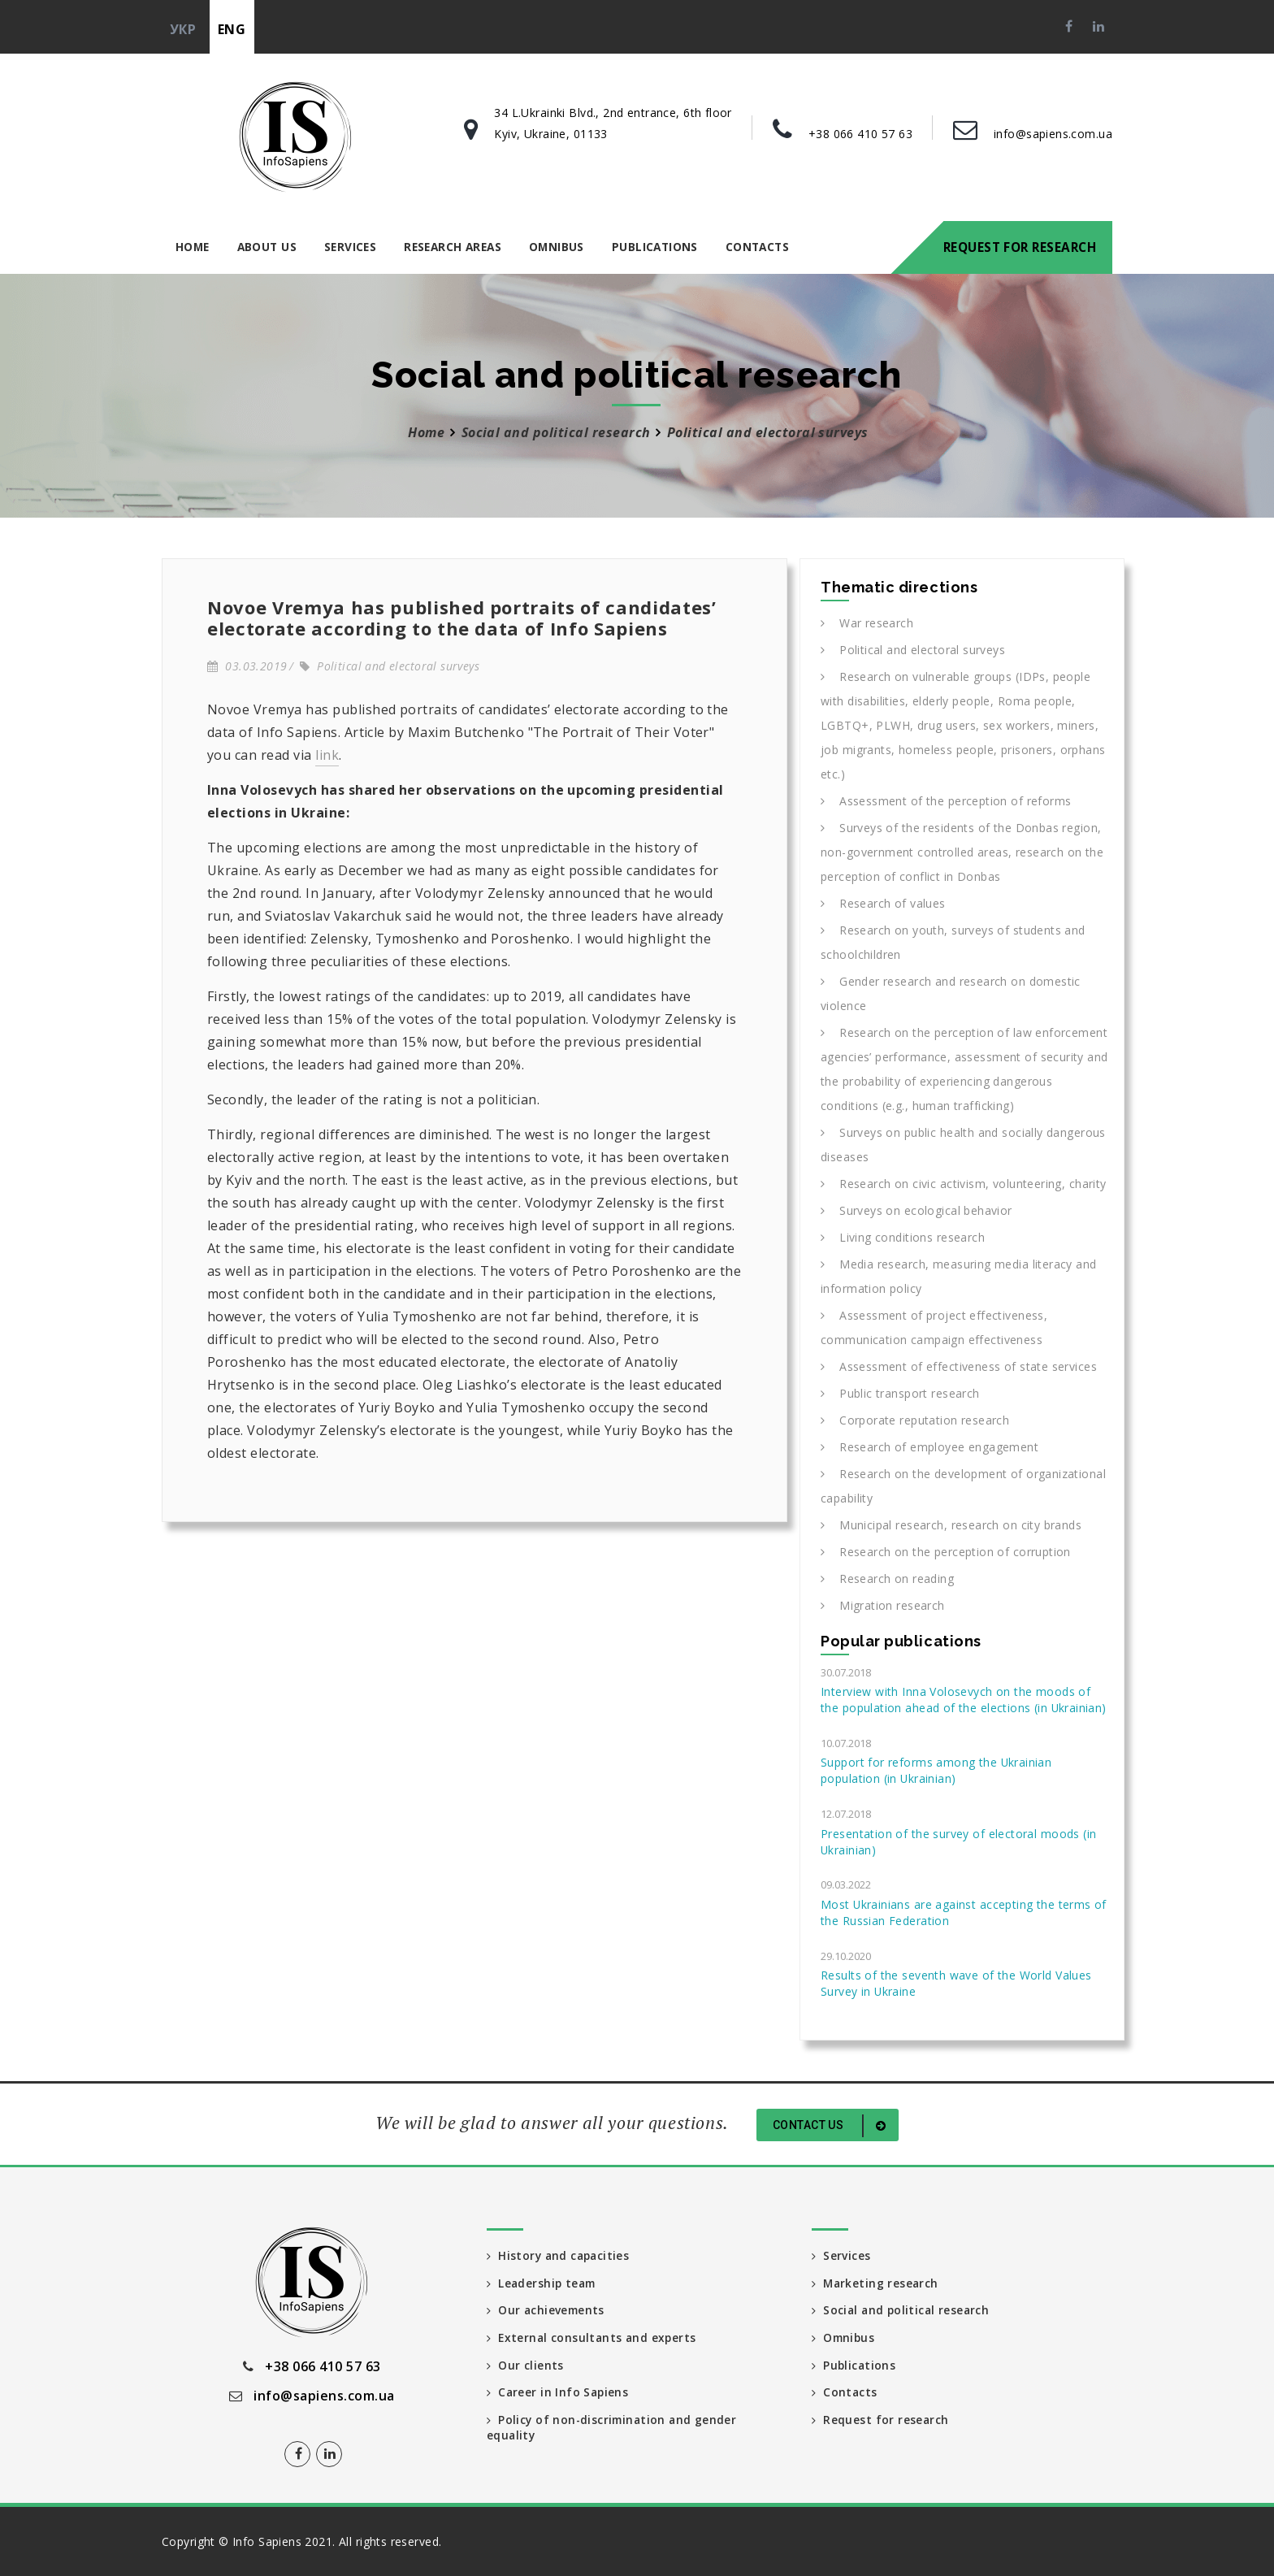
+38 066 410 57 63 (860, 133)
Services (350, 246)
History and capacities (560, 2254)
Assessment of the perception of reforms (946, 801)
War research (867, 623)
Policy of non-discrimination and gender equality (614, 2428)
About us (267, 246)
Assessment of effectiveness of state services (959, 1366)
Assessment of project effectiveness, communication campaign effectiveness (934, 1327)
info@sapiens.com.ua (1053, 133)
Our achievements (547, 2310)
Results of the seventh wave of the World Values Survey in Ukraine (956, 1983)
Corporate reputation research (915, 1420)
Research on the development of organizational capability (963, 1486)
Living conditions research (903, 1237)
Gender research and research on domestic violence (951, 993)
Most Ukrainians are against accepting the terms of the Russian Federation (964, 1912)
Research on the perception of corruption (946, 1551)
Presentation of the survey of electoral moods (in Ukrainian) (958, 1842)
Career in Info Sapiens (559, 2392)
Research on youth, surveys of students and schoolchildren (953, 942)
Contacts (757, 246)
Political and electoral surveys (389, 666)
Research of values (883, 903)
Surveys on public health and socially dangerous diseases (963, 1144)
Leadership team (543, 2282)
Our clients (525, 2365)
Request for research (1019, 247)
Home (193, 246)
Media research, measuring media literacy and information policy (959, 1276)
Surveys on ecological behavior (916, 1210)
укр (183, 29)
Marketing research (876, 2282)
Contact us (832, 2125)
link (327, 755)
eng (231, 29)
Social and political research (556, 432)
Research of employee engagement (929, 1447)
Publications (655, 246)
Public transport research (900, 1393)
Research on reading (887, 1578)
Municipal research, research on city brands (951, 1525)
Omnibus (556, 246)
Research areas (452, 246)
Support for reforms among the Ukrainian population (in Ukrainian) (936, 1770)
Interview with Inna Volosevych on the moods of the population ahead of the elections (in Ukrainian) (964, 1699)
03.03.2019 (247, 666)
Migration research (883, 1605)
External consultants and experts (593, 2337)
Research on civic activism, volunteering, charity (964, 1183)
